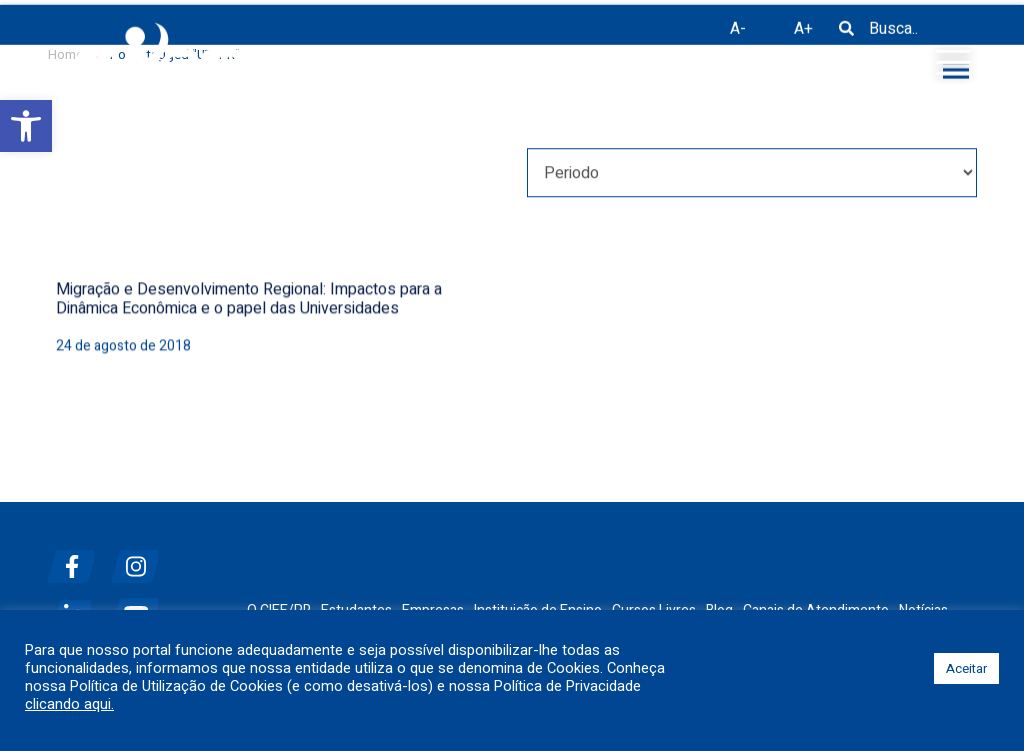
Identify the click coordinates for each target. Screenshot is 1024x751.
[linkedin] (77, 606)
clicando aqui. (69, 705)
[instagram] (141, 558)
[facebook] (77, 558)
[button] (26, 126)
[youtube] (141, 606)
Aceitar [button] (966, 668)
